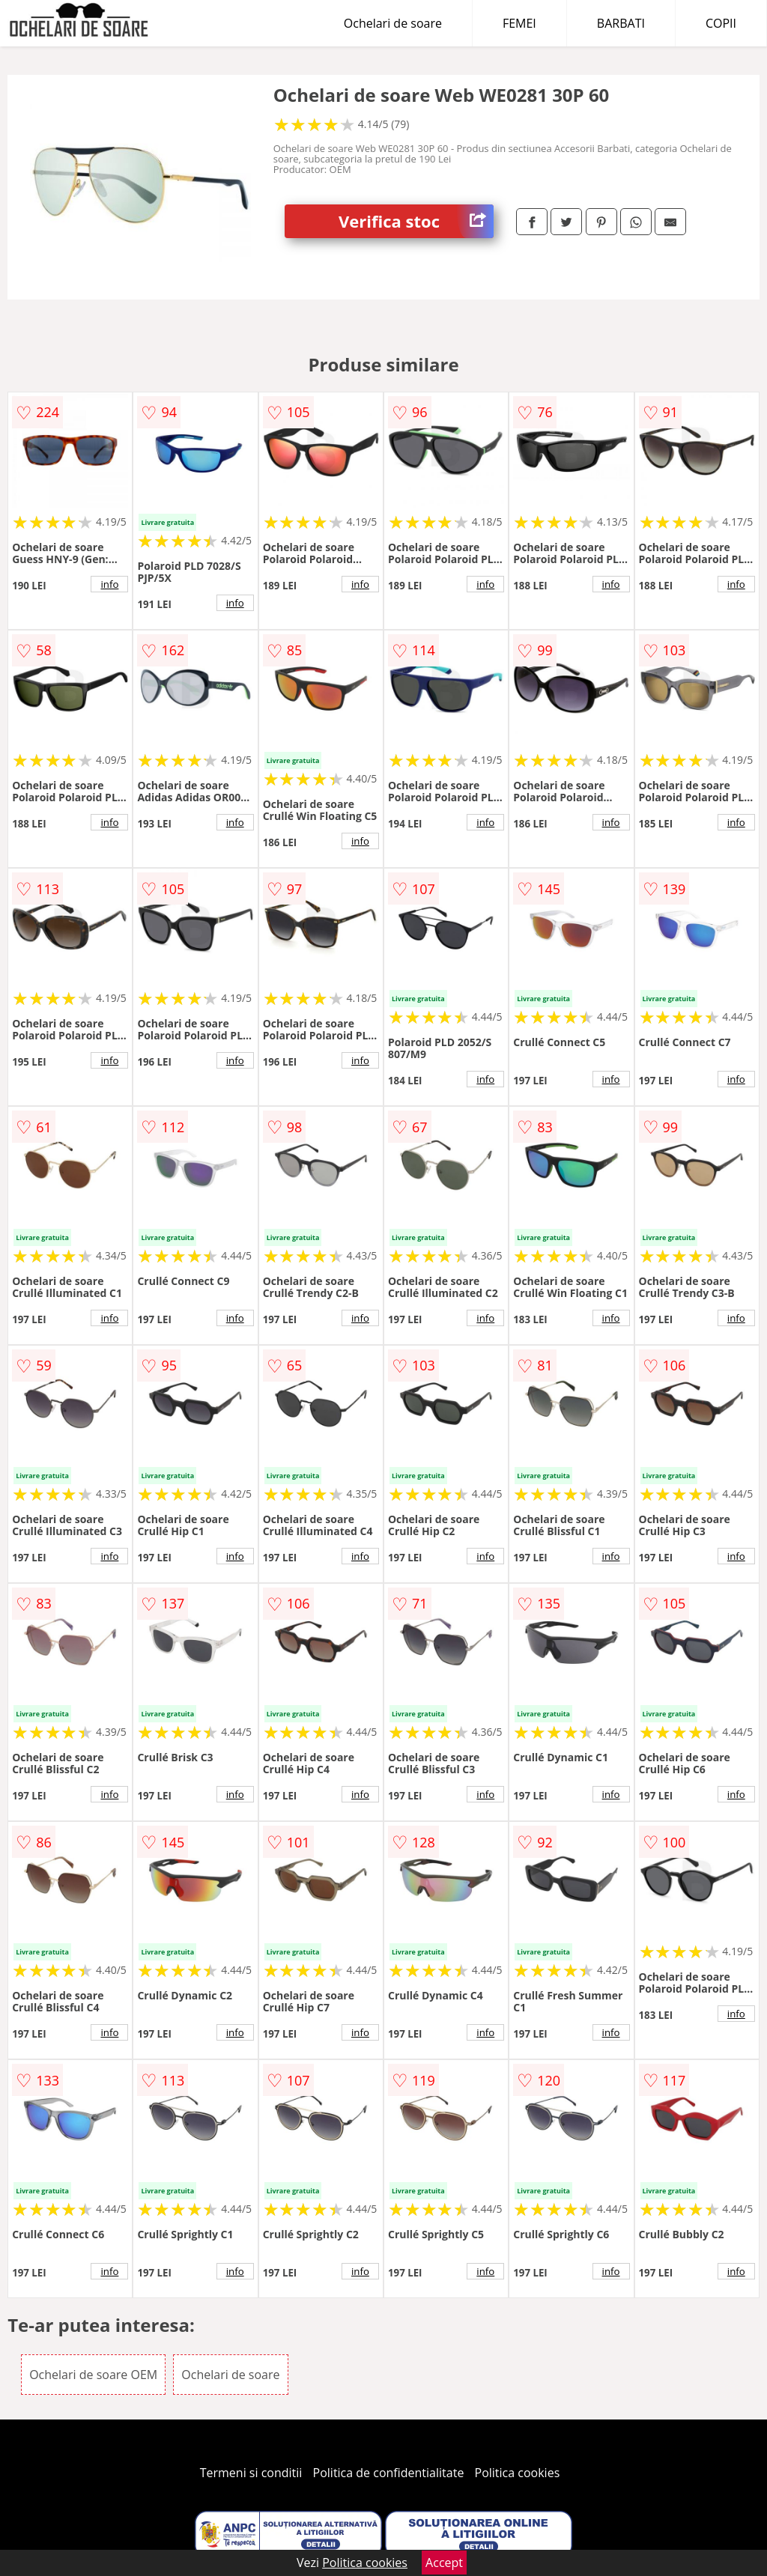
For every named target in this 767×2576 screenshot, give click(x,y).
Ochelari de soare (393, 23)
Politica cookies (517, 2472)
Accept (444, 2562)
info (109, 584)
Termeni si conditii (251, 2472)
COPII (721, 23)
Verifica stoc (416, 221)
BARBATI (621, 23)
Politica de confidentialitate (388, 2472)
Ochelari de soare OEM (93, 2374)
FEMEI (519, 23)
